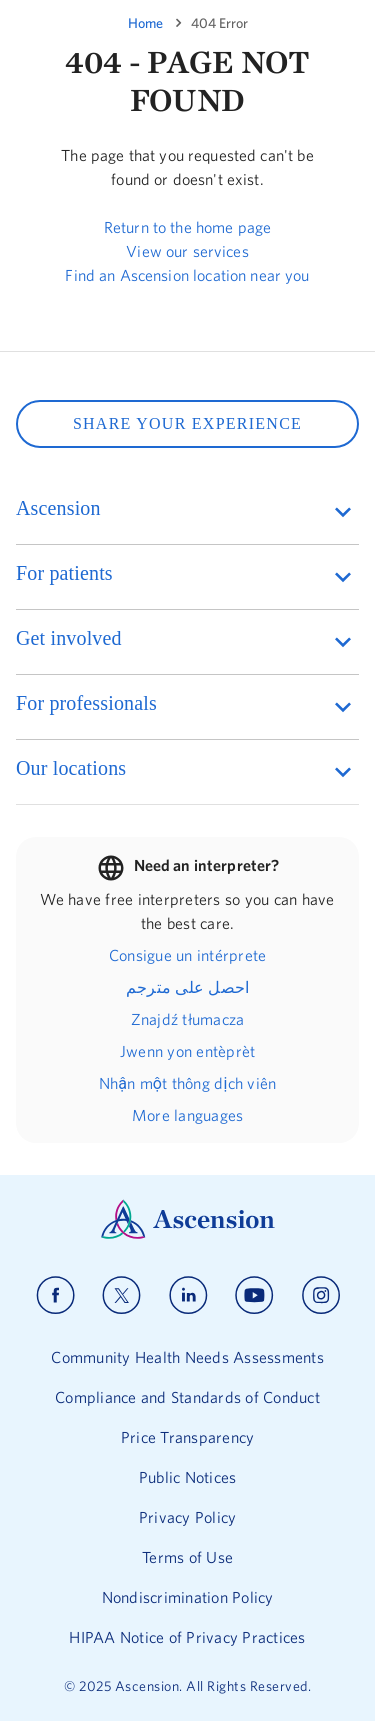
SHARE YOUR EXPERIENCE (187, 423)
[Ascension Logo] (188, 1234)
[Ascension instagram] (321, 1295)
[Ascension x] (121, 1295)
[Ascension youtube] (254, 1295)
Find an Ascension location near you (187, 275)
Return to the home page (187, 227)
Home (145, 23)
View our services (187, 251)
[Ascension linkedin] (188, 1295)
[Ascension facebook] (55, 1295)
